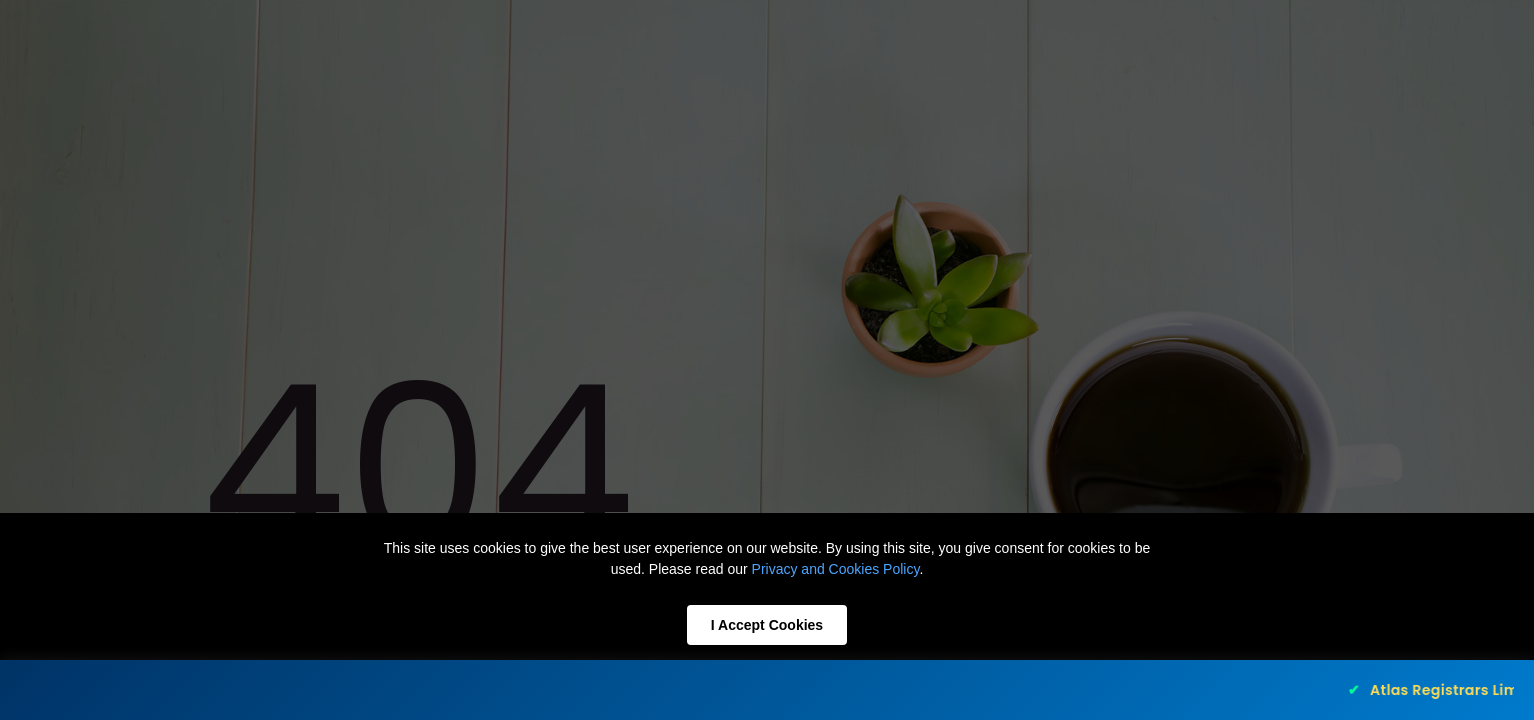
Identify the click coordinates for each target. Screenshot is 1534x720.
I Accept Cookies (767, 625)
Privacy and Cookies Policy (836, 569)
